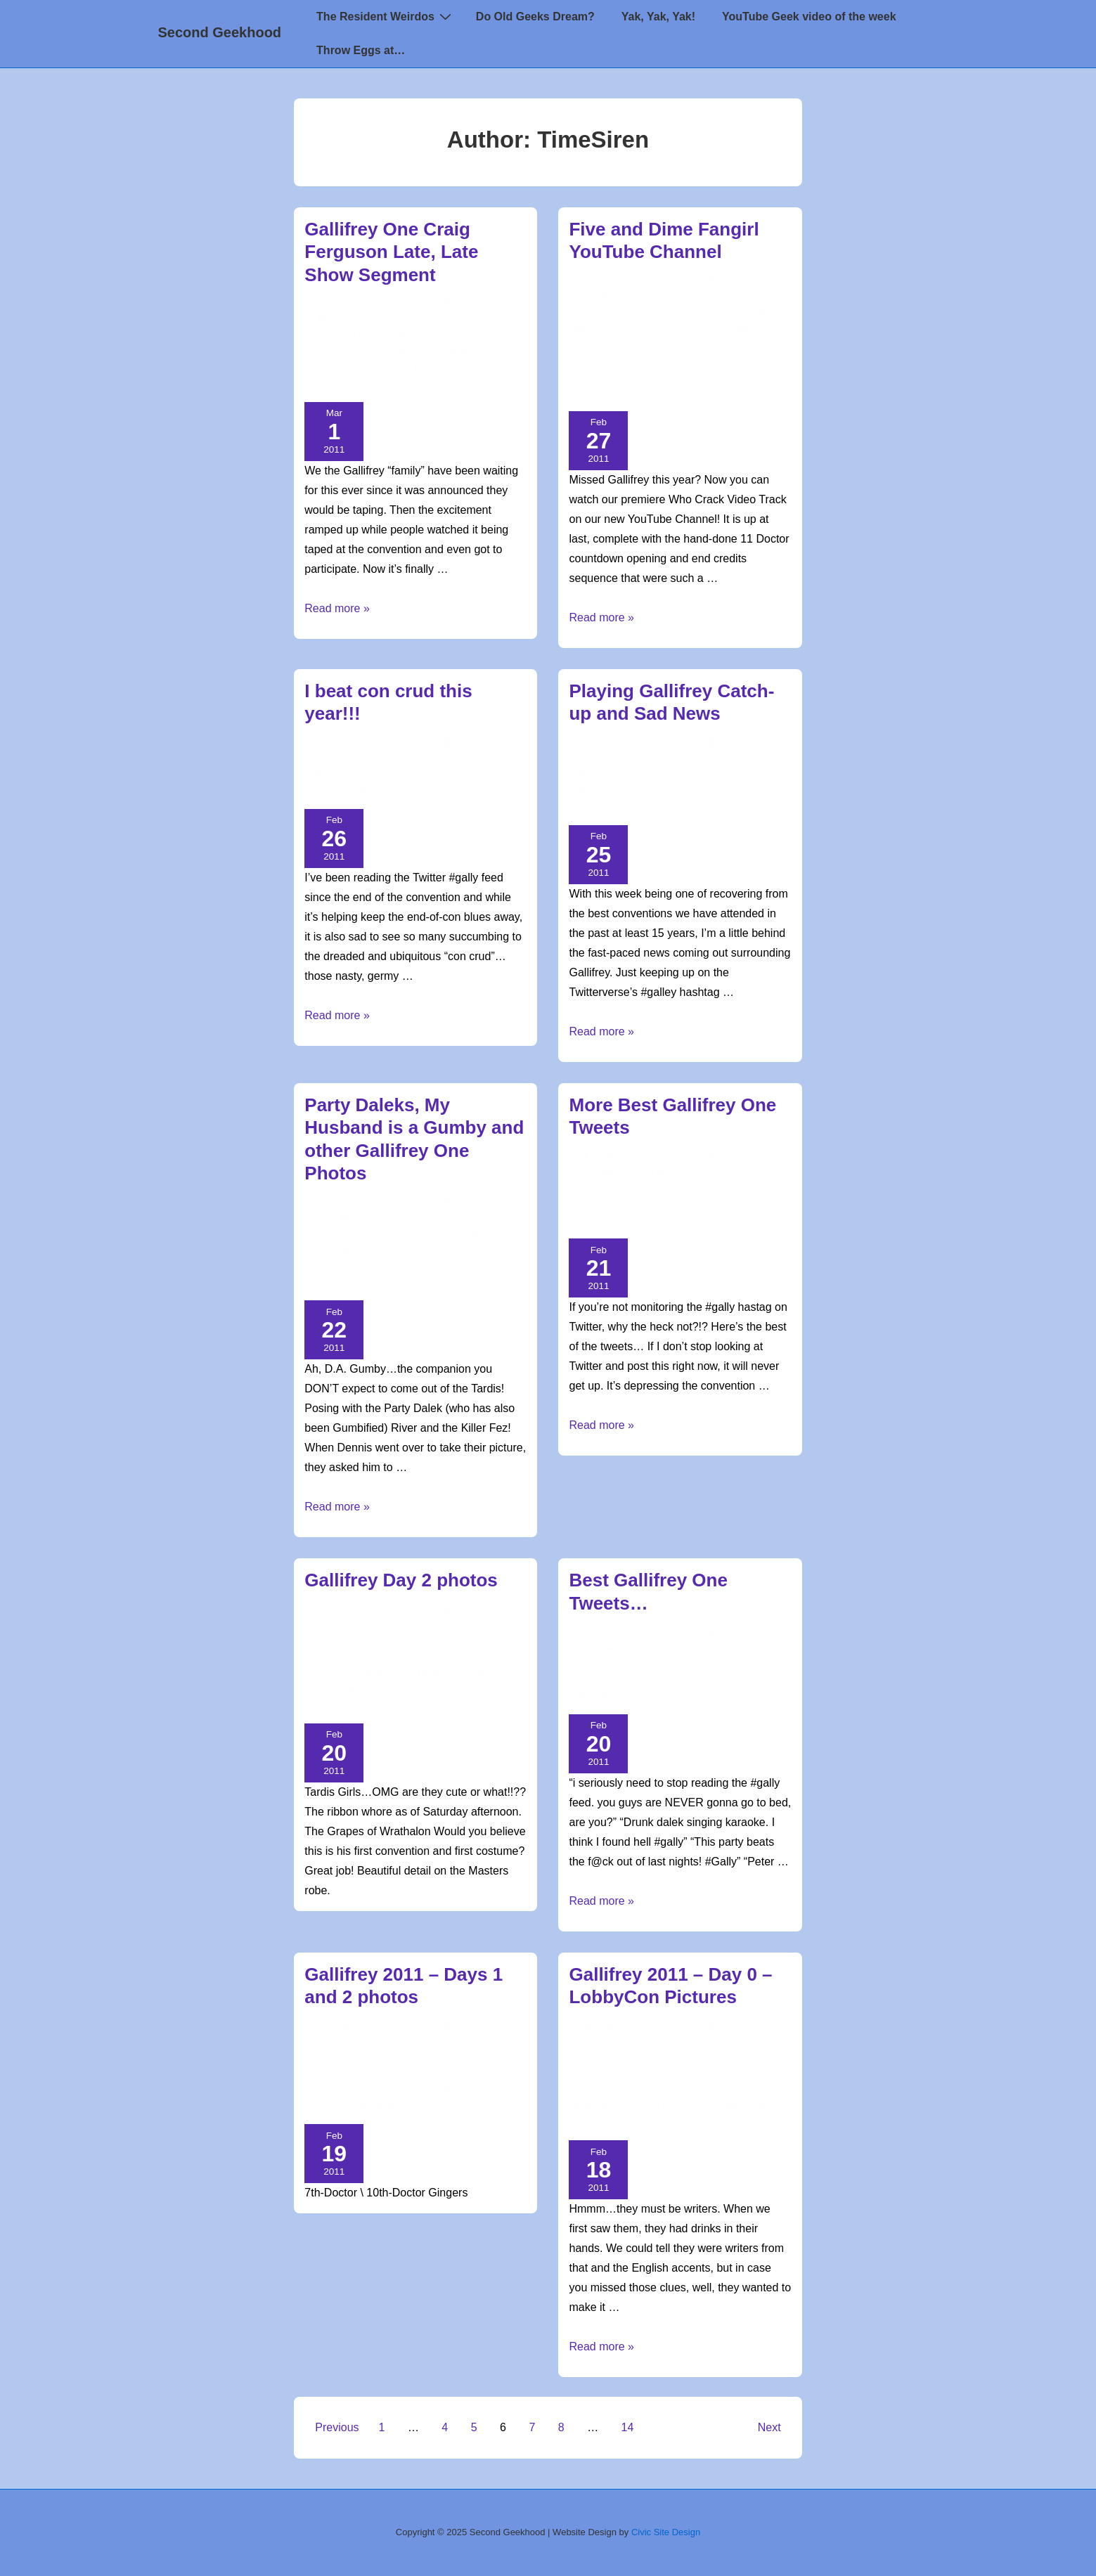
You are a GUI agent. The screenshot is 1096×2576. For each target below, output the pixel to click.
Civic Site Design (665, 2532)
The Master (441, 1705)
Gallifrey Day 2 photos (401, 1580)
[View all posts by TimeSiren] (348, 304)
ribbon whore (399, 1689)
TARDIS (504, 1282)
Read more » (337, 608)
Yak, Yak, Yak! (658, 16)
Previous (337, 2427)
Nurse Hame (332, 1689)
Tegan (486, 1689)
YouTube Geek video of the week (809, 16)
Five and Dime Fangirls (659, 377)
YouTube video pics (687, 393)
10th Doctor (696, 345)
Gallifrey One (374, 336)
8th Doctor (452, 1657)
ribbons (395, 2106)
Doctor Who (410, 320)
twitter (699, 1221)
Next (769, 2427)
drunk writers (604, 2106)
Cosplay (421, 1218)
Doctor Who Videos (468, 352)
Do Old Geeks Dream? (535, 16)
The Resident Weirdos (385, 16)
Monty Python (393, 1282)
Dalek (318, 1266)
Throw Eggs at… (360, 50)
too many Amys (454, 2106)
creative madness (451, 1250)
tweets (658, 1221)
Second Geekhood (220, 32)
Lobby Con (741, 2106)
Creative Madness (710, 297)
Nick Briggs (716, 791)
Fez (409, 1266)
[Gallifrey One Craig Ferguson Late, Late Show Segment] (486, 304)
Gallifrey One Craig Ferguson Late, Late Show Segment (391, 252)
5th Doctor (757, 345)
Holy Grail (329, 1282)
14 (627, 2427)
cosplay (385, 1250)
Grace (487, 1673)
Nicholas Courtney (637, 791)
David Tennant (602, 361)
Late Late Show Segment (433, 368)
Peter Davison (602, 393)
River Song (458, 1282)
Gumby (508, 1266)
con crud (423, 774)
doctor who (386, 352)
